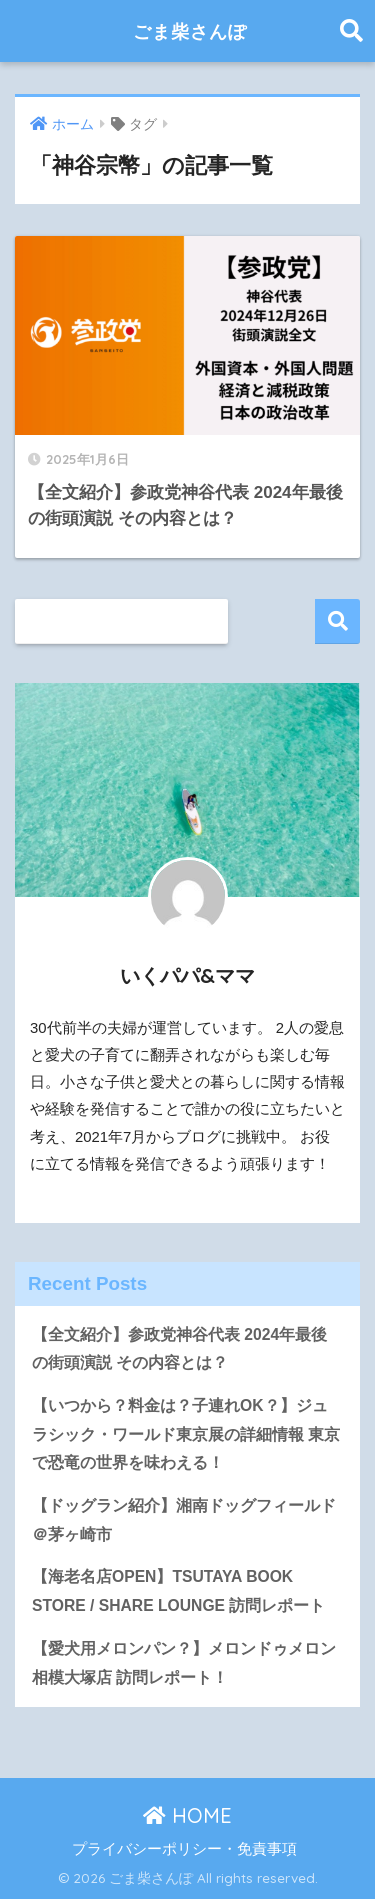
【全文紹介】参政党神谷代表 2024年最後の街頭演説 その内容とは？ (179, 1349)
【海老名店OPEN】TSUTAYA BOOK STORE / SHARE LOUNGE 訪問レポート (178, 1591)
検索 (337, 621)
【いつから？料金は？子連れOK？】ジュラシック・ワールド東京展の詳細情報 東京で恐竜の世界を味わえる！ (186, 1434)
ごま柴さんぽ (190, 30)
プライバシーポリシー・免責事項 (184, 1849)
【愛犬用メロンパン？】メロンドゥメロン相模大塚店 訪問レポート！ (184, 1663)
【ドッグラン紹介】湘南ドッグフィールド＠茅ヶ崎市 (184, 1520)
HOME (187, 1815)
